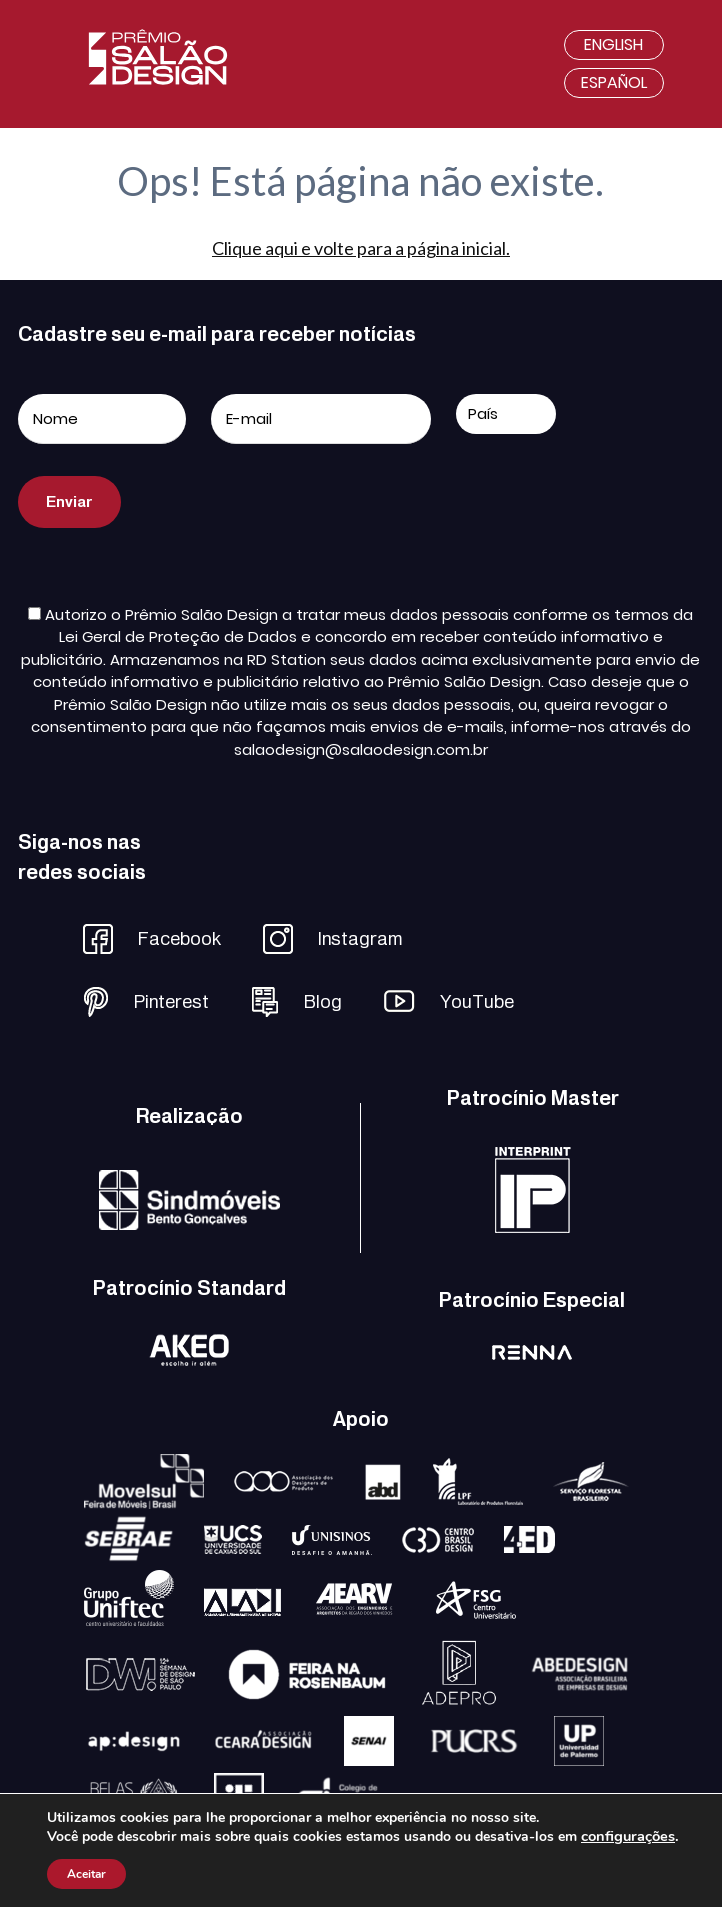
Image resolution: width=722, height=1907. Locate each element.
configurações (628, 1836)
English (613, 44)
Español (614, 82)
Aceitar (86, 1874)
